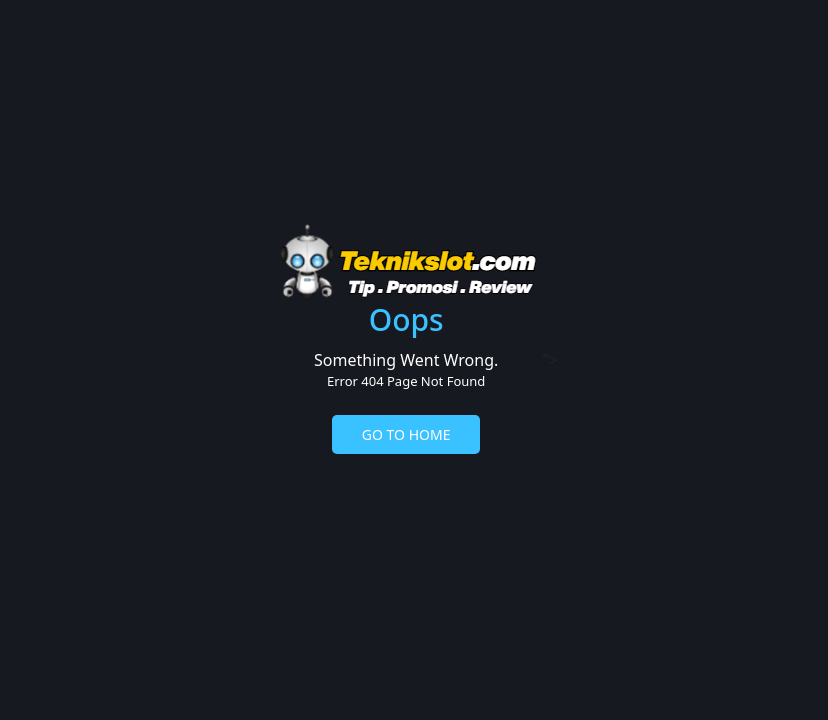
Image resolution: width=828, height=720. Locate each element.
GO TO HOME (406, 434)
